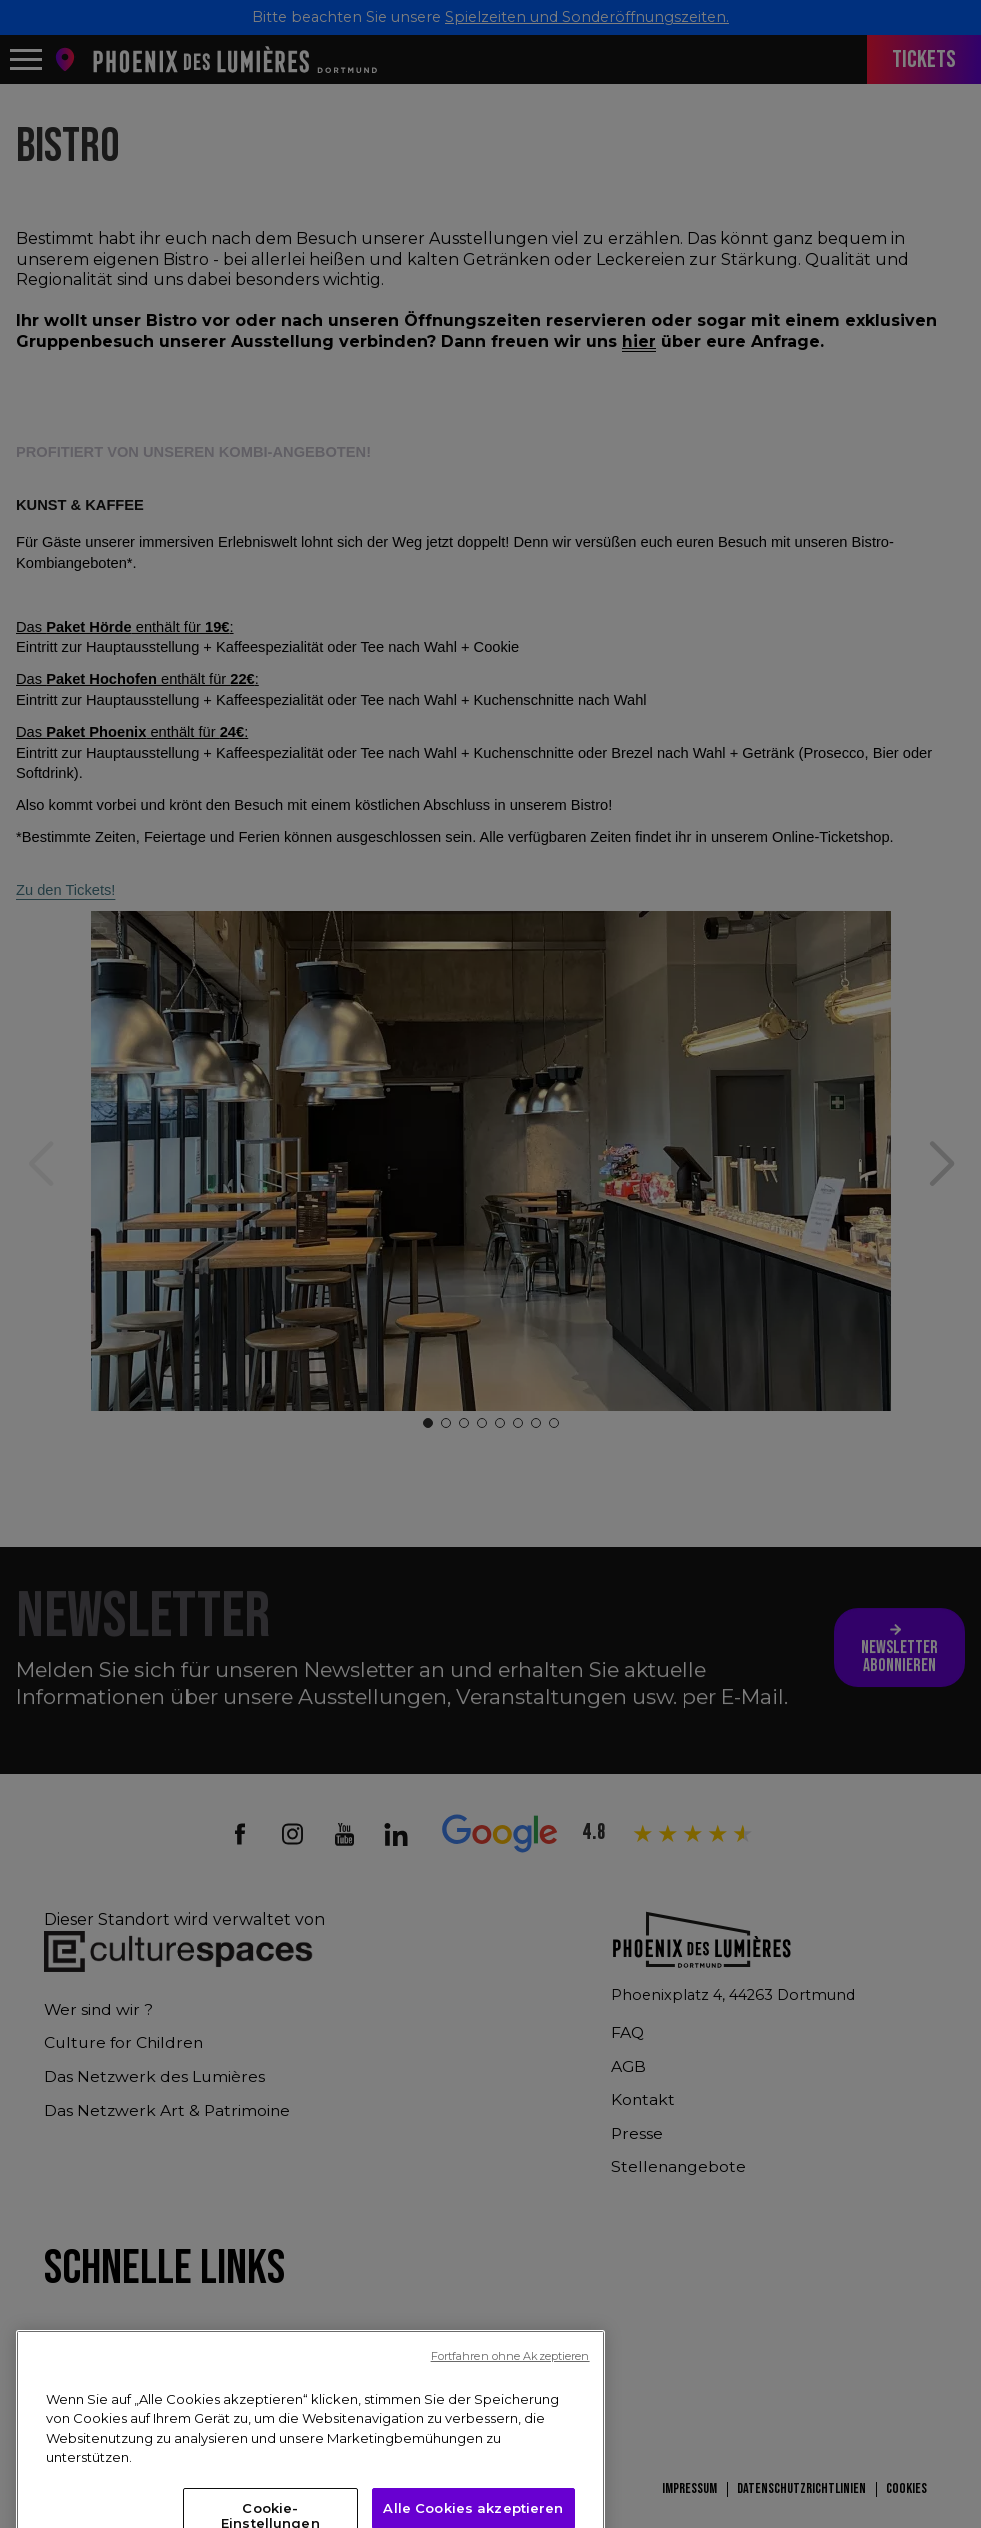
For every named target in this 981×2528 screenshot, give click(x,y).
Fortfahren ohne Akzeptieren (510, 2499)
